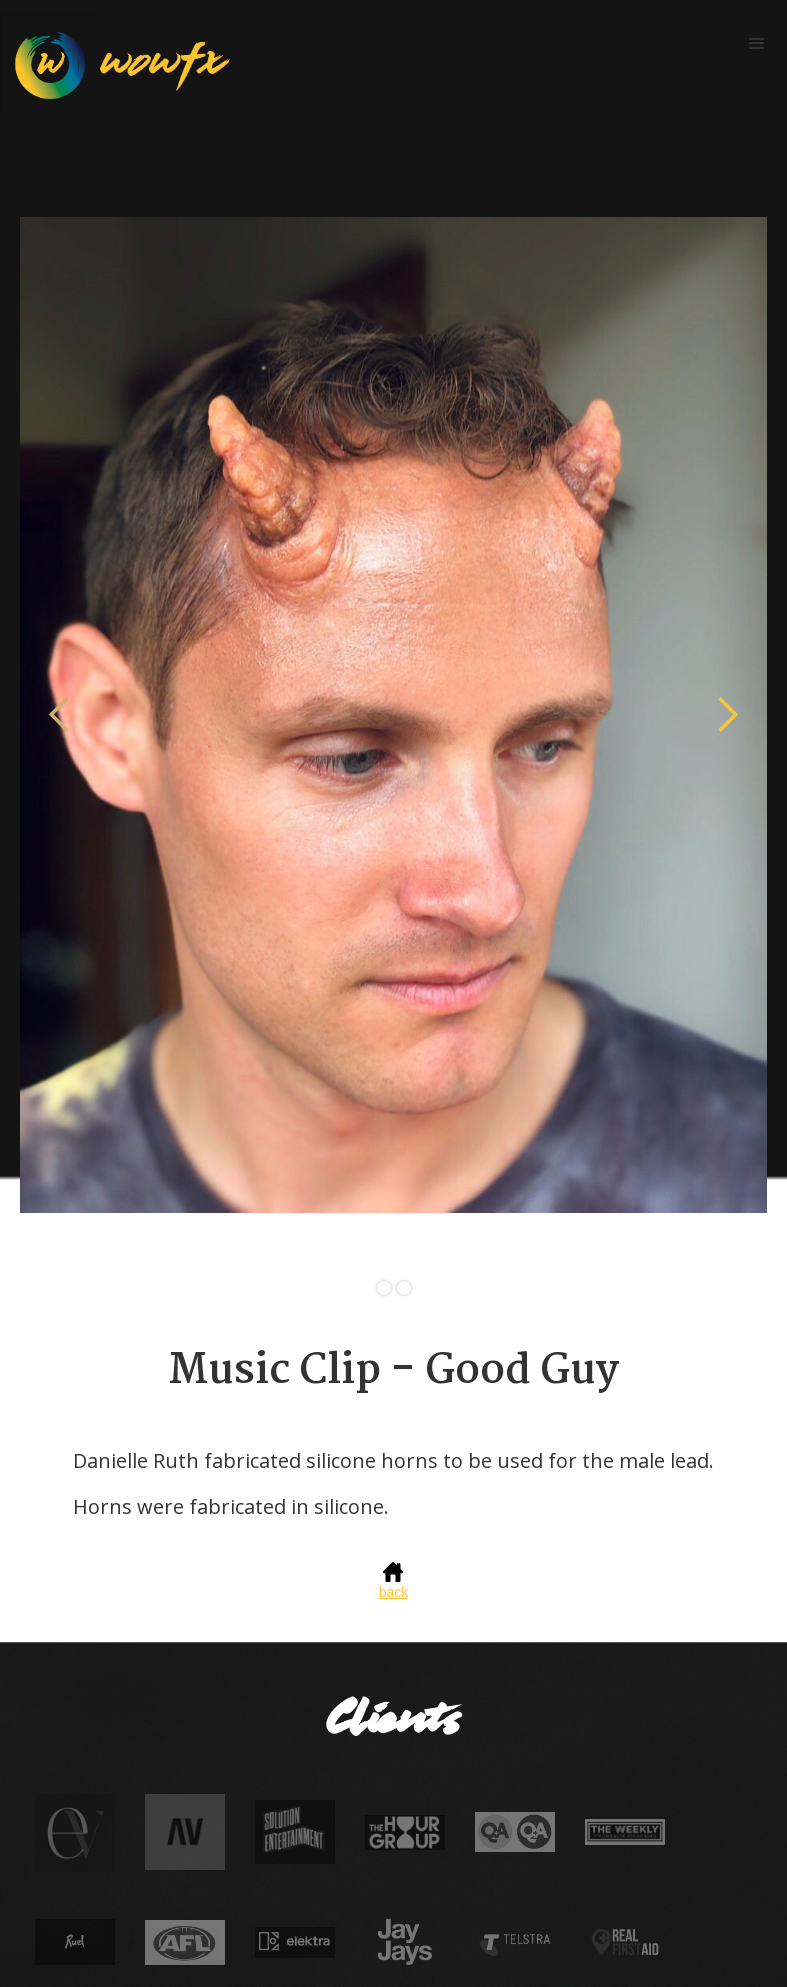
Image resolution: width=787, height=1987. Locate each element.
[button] (757, 44)
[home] (115, 64)
